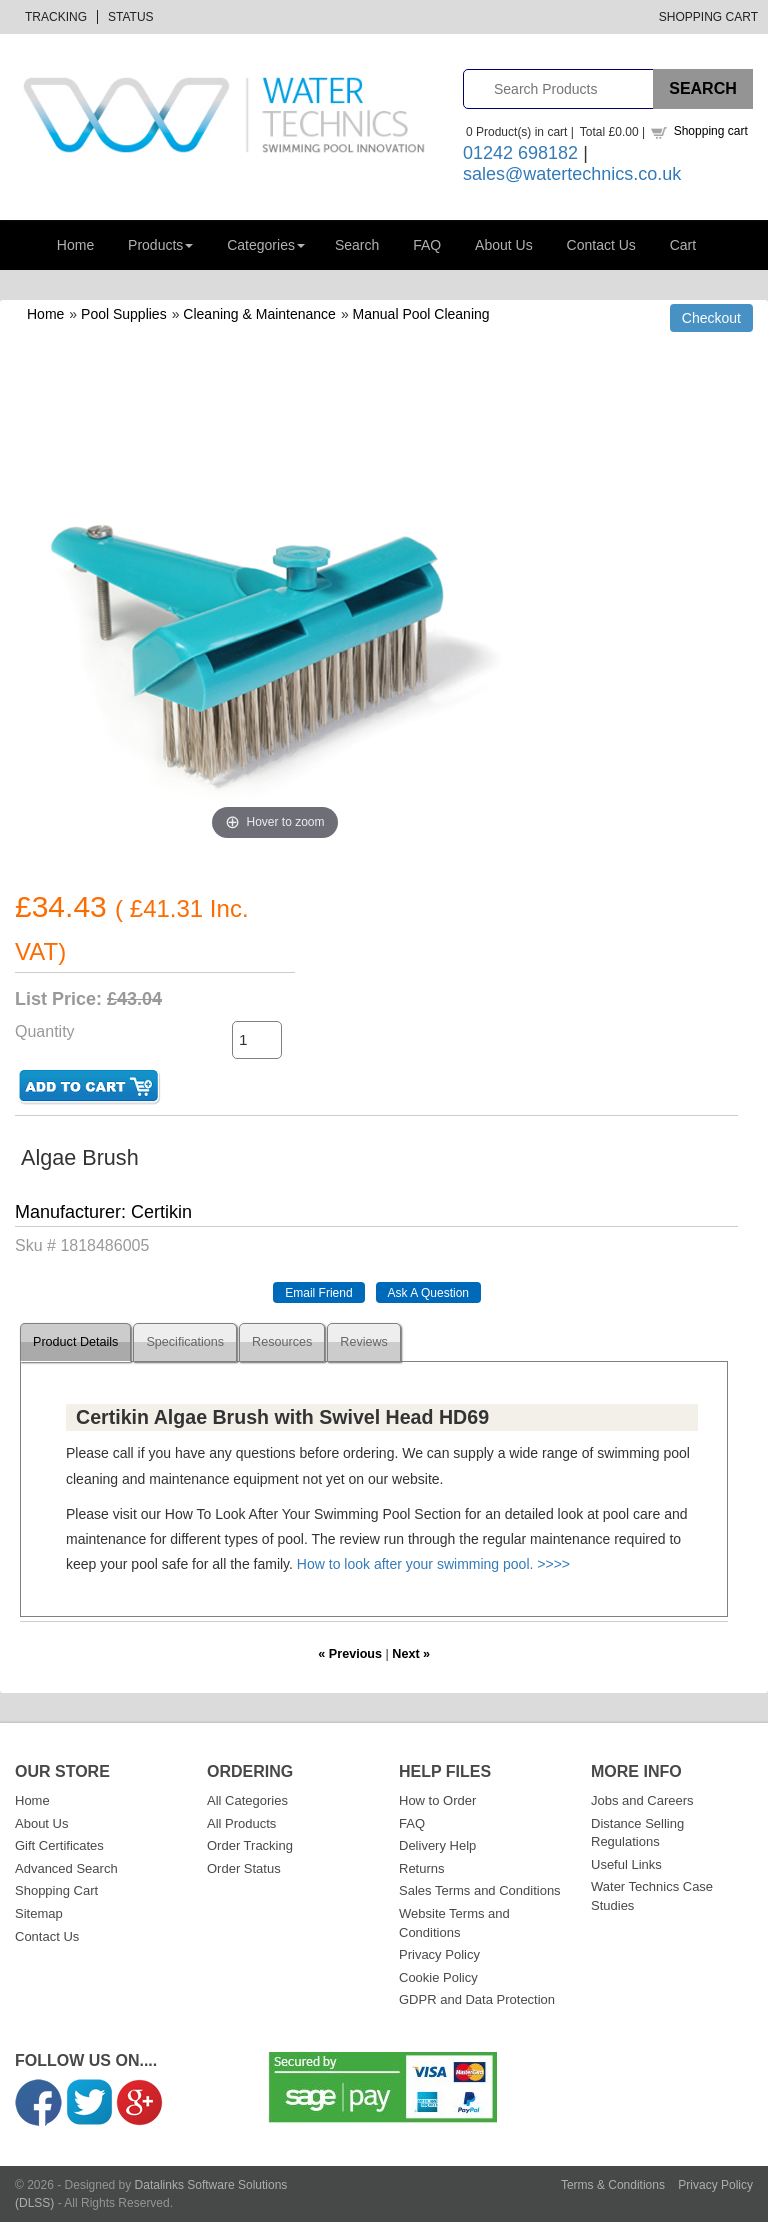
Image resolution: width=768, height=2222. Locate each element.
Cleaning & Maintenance (259, 314)
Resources (282, 1342)
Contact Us (601, 245)
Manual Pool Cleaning (421, 314)
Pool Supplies (124, 314)
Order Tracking (250, 1845)
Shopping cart (711, 131)
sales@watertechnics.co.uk (572, 174)
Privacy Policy (439, 1954)
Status (131, 17)
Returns (422, 1868)
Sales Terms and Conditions (480, 1890)
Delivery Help (437, 1845)
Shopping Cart (708, 17)
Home (75, 245)
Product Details (75, 1342)
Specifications (185, 1342)
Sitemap (39, 1913)
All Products (241, 1823)
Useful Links (626, 1864)
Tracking (56, 17)
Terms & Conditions (613, 2185)
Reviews (364, 1342)
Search (357, 245)
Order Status (244, 1868)
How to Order (437, 1800)
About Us (504, 245)
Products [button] (160, 245)
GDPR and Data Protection (477, 1999)
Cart (683, 245)
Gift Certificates (59, 1845)
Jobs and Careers (642, 1800)
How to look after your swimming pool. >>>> (433, 1564)
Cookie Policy (438, 1977)
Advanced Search (66, 1868)
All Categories (247, 1800)
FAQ (427, 245)
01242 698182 (520, 153)
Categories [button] (266, 245)
